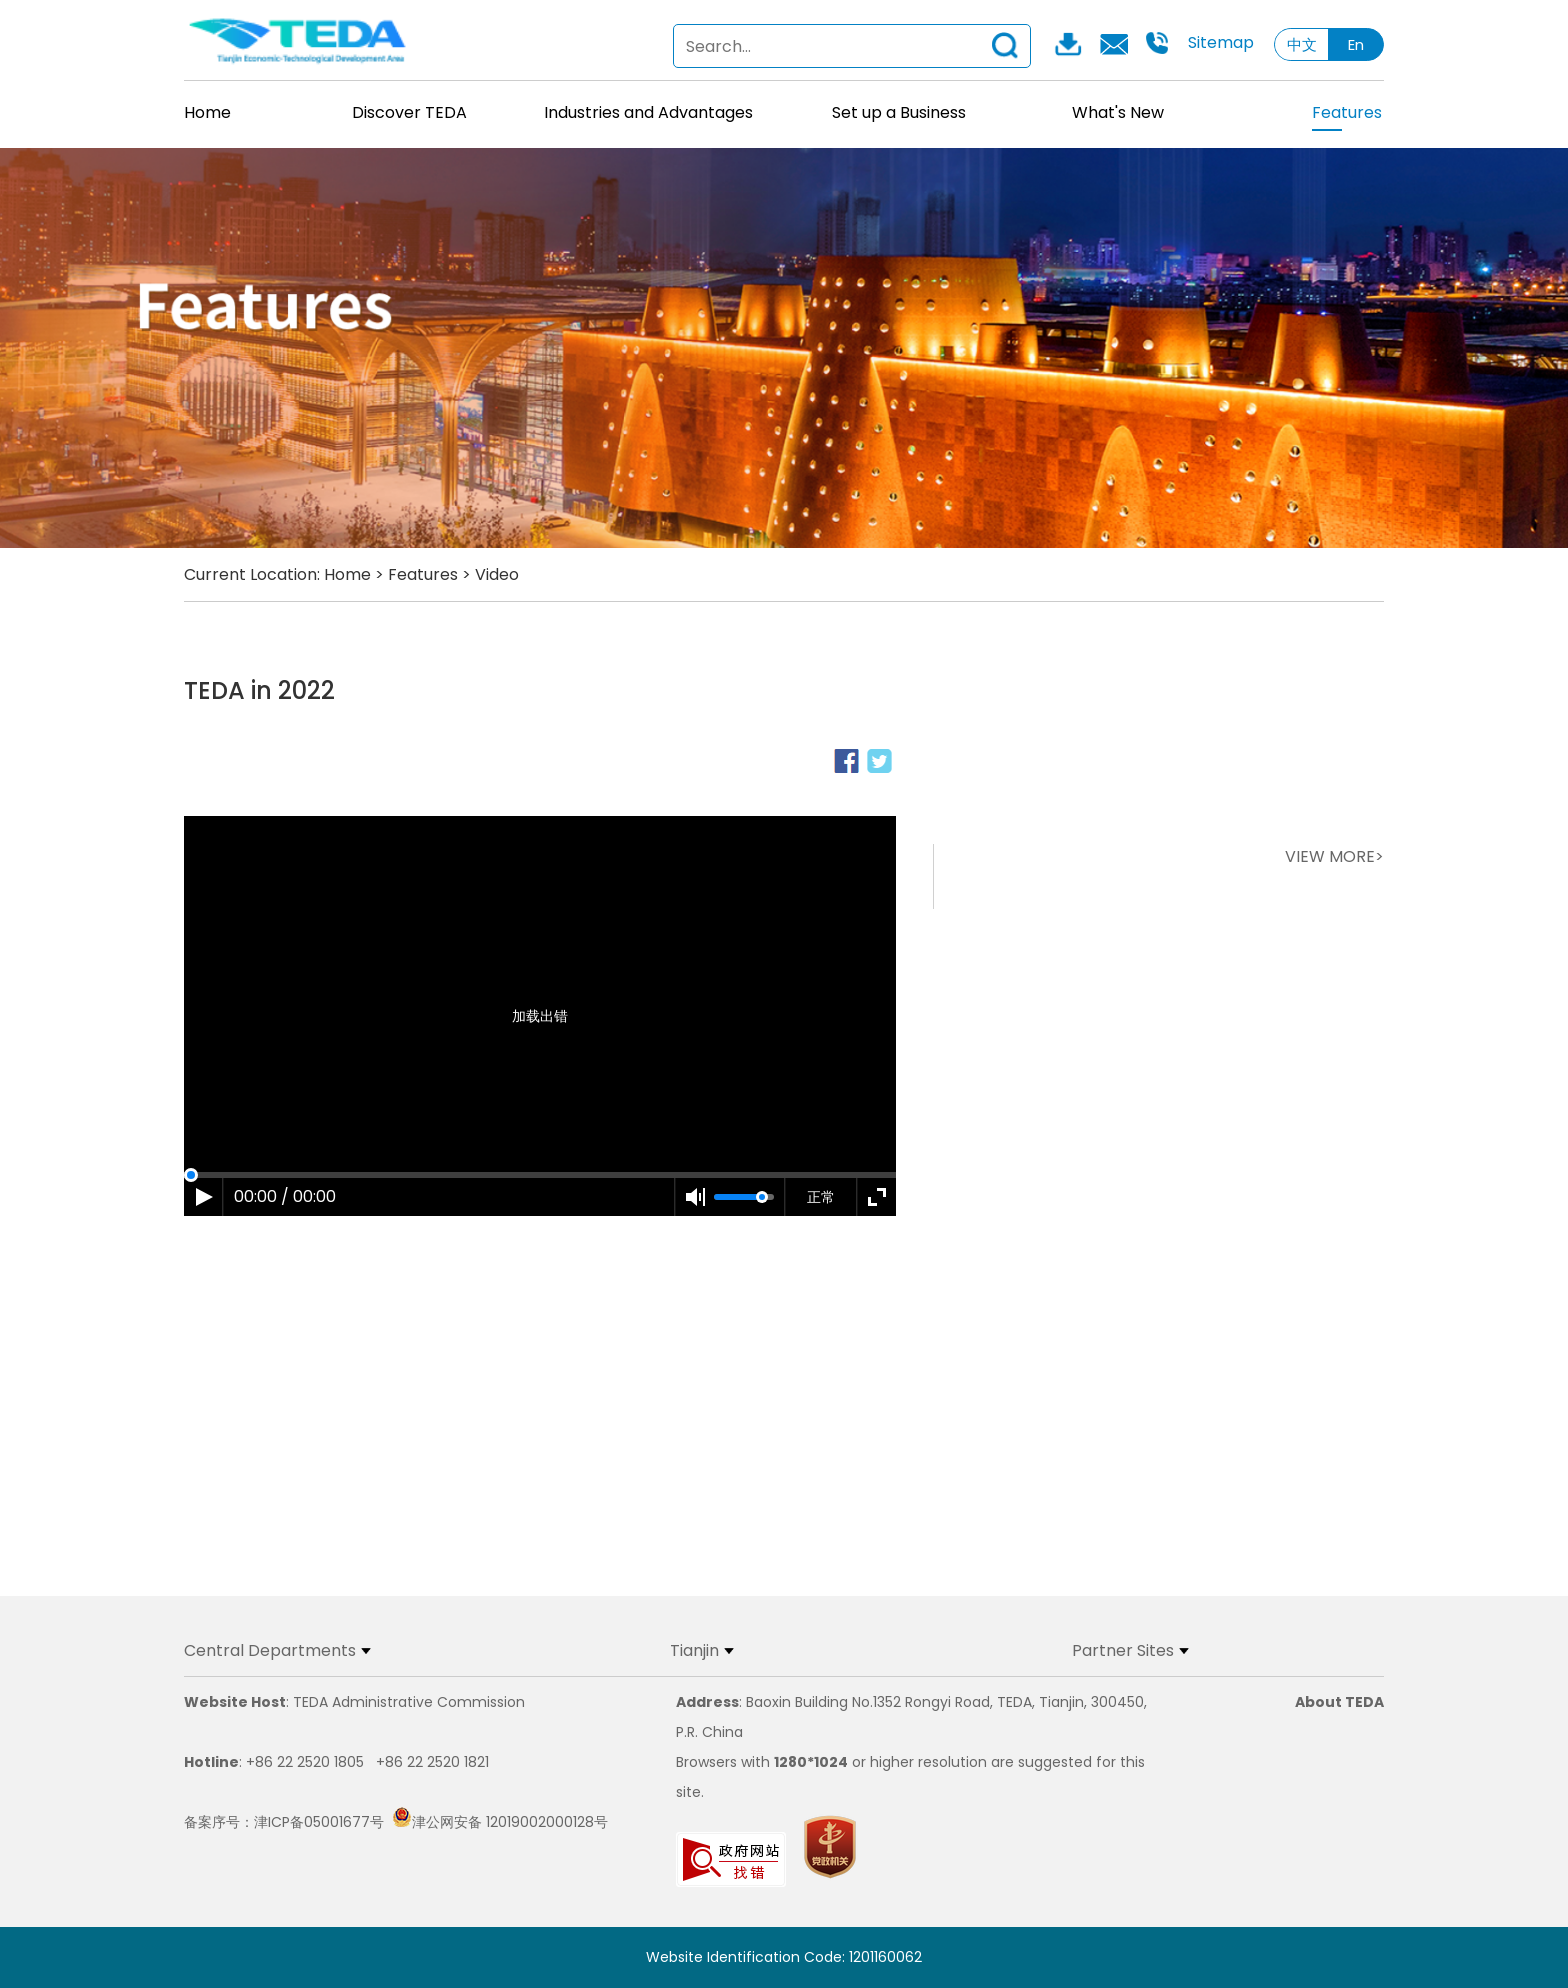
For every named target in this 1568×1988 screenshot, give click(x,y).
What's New (1118, 112)
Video (497, 574)
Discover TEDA (409, 112)
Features (1347, 116)
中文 (1302, 44)
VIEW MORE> (1334, 856)
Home (207, 112)
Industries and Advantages (648, 112)
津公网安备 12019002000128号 (500, 1822)
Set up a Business (899, 112)
